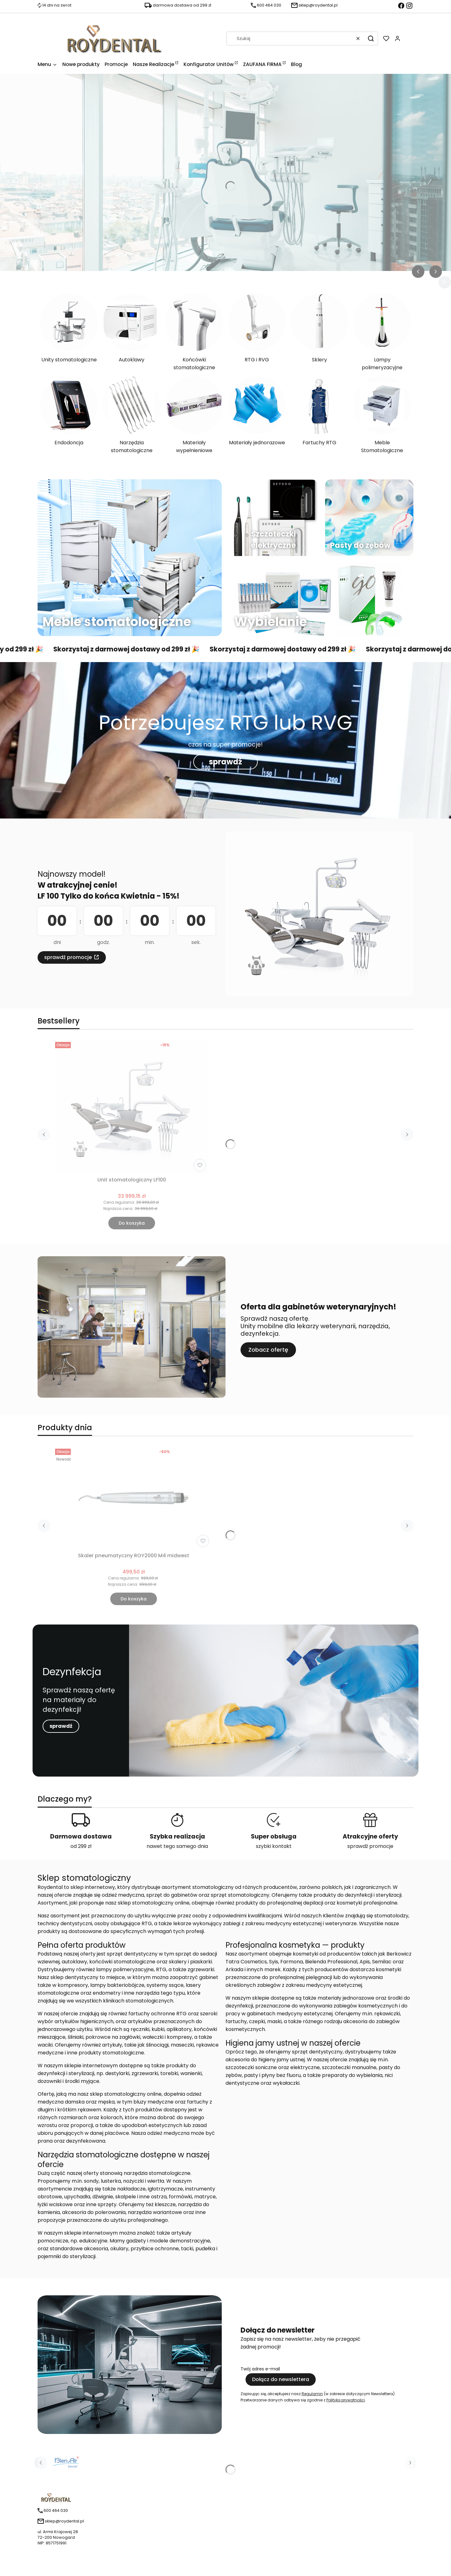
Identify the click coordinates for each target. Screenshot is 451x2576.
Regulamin (312, 2393)
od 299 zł (80, 1846)
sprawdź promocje (68, 957)
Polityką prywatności (345, 2400)
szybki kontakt (274, 1846)
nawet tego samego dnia (177, 1846)
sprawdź (225, 762)
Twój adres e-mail (260, 2369)
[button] (370, 38)
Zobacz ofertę (268, 1350)
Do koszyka (132, 1223)
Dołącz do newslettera (280, 2379)
